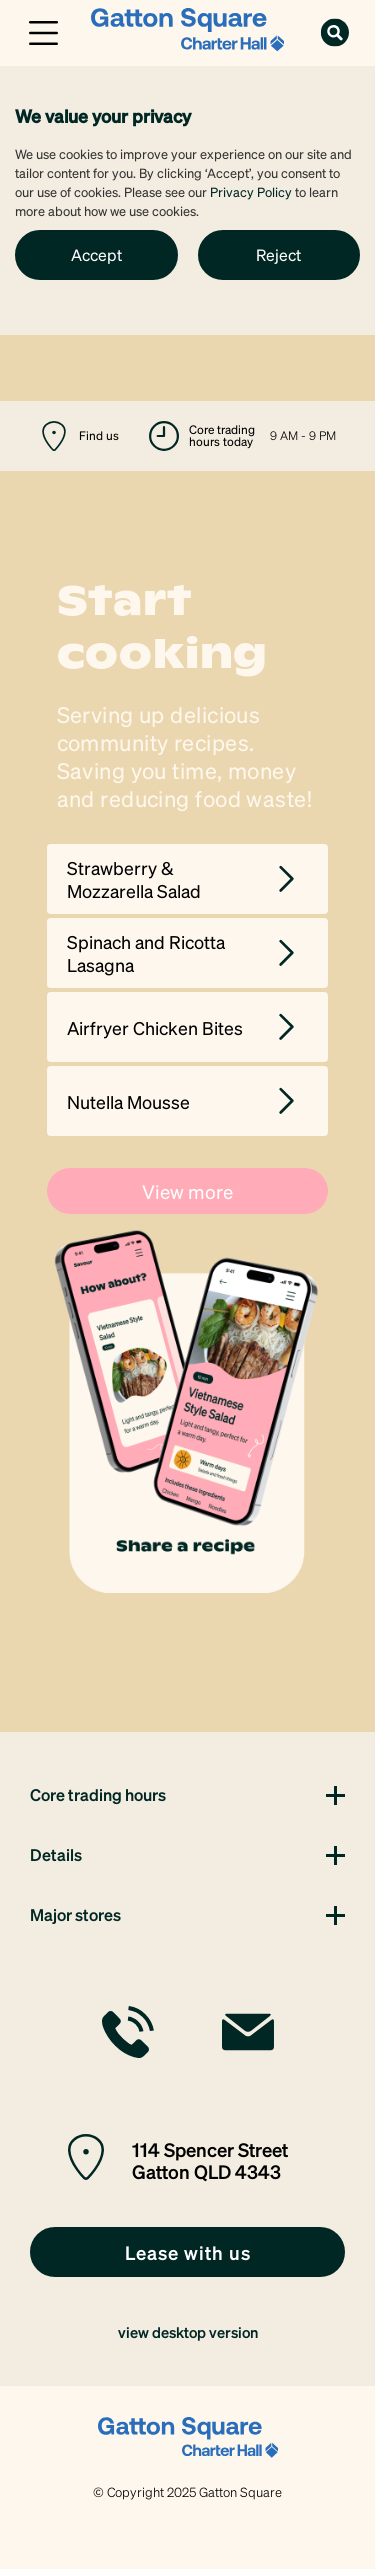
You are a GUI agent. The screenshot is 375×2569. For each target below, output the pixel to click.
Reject (278, 254)
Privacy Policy (251, 191)
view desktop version (188, 2332)
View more (187, 1191)
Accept (96, 254)
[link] (187, 30)
